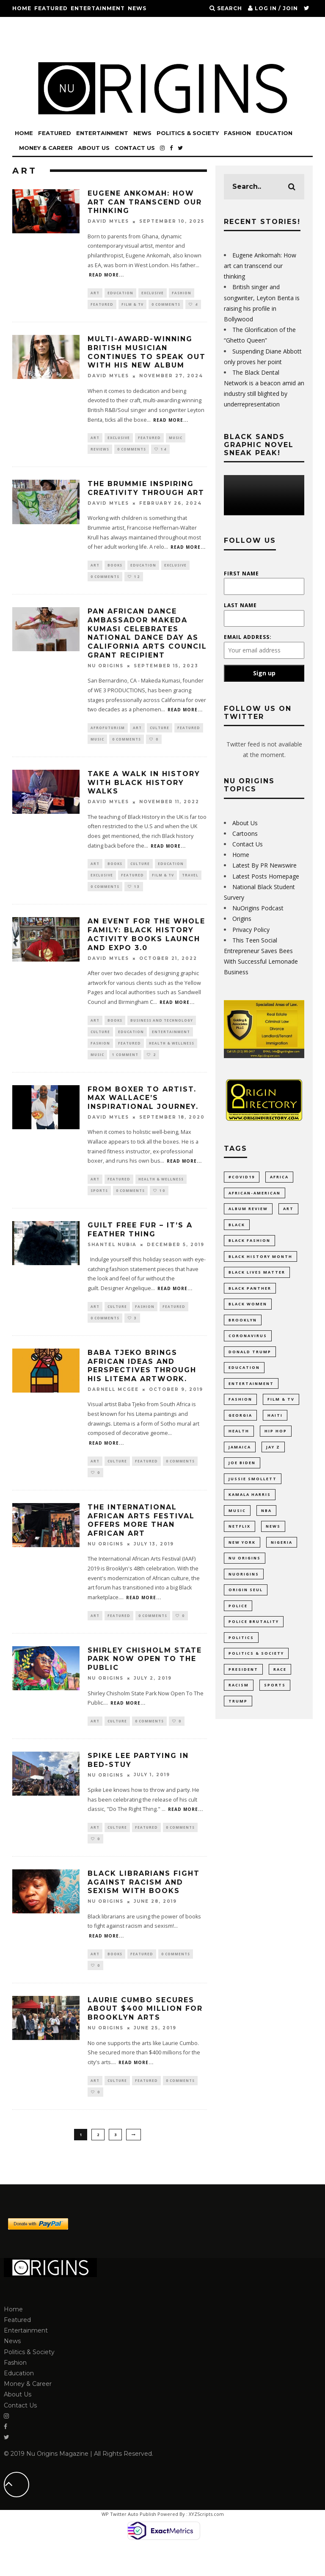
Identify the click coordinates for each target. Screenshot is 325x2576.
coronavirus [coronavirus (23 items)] (248, 1343)
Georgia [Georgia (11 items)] (240, 1426)
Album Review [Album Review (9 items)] (248, 1210)
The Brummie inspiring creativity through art (146, 492)
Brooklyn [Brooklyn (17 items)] (243, 1326)
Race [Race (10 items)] (279, 1691)
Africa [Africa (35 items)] (279, 1177)
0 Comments (165, 305)
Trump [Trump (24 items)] (238, 1724)
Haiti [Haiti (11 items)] (275, 1426)
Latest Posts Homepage (265, 876)
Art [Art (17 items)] (288, 1210)
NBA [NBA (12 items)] (266, 1525)
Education (130, 25)
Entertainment (98, 8)
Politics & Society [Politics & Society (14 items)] (256, 1675)
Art (95, 293)
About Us (86, 42)
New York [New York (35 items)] (242, 1559)
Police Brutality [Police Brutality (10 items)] (254, 1642)
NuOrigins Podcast (258, 908)
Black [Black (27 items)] (237, 1227)
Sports (99, 1207)
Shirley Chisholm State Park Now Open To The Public (145, 1681)
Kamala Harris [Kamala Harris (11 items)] (250, 1509)
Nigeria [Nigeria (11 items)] (281, 1559)
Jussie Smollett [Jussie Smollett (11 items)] (253, 1492)
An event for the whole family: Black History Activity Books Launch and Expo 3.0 (146, 946)
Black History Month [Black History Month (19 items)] (260, 1260)
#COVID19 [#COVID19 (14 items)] (242, 1177)
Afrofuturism (108, 734)
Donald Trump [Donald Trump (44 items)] (250, 1359)
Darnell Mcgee (113, 1409)
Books (114, 569)
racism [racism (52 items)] (239, 1708)
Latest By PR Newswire (264, 865)
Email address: (248, 637)
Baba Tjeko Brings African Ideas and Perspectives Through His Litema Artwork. (142, 1385)
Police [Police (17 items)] (238, 1625)
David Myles (108, 221)
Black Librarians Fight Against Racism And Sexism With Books (144, 1908)
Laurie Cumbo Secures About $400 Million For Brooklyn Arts (145, 2036)
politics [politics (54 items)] (241, 1658)
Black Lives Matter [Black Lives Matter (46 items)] (257, 1277)
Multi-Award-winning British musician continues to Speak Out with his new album (147, 354)
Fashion (94, 25)
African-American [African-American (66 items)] (255, 1194)
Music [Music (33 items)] (237, 1525)
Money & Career (39, 42)
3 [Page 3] (115, 2164)
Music (175, 440)
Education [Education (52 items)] (244, 1376)
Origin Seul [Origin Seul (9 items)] (246, 1608)
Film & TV (132, 305)
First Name (241, 573)
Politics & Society (44, 25)
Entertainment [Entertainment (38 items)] (251, 1393)
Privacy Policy (251, 930)
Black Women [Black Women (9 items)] (248, 1310)
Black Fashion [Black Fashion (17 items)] (249, 1243)
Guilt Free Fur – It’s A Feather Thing (140, 1246)
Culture (159, 734)
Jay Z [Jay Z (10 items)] (273, 1459)
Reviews (100, 452)
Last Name (240, 605)
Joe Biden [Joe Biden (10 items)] (242, 1476)
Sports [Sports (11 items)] (275, 1708)
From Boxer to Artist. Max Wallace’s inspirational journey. (143, 1113)
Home (21, 8)
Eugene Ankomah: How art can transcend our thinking (145, 202)
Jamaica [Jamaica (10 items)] (240, 1459)
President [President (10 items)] (243, 1691)
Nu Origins (106, 672)
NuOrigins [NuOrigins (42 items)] (244, 1592)
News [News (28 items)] (273, 1542)
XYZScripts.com (206, 2544)
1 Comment (125, 1069)
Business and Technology (161, 1031)
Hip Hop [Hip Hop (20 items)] (275, 1442)
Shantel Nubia (112, 1262)
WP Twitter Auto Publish (129, 2544)
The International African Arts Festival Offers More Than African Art (141, 1541)
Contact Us (126, 42)
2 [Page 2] (98, 2164)
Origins (241, 919)
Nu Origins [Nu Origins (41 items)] (245, 1575)
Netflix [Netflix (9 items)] (240, 1542)
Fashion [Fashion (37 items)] (240, 1409)
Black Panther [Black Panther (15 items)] (250, 1293)
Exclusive (152, 293)
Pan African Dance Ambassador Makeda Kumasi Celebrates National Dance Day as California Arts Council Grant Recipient (147, 639)
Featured (51, 8)
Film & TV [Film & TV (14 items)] (281, 1409)
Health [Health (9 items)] (239, 1442)
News (137, 8)
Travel (190, 884)
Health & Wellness (171, 1056)
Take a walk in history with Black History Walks (144, 791)
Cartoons (245, 833)
